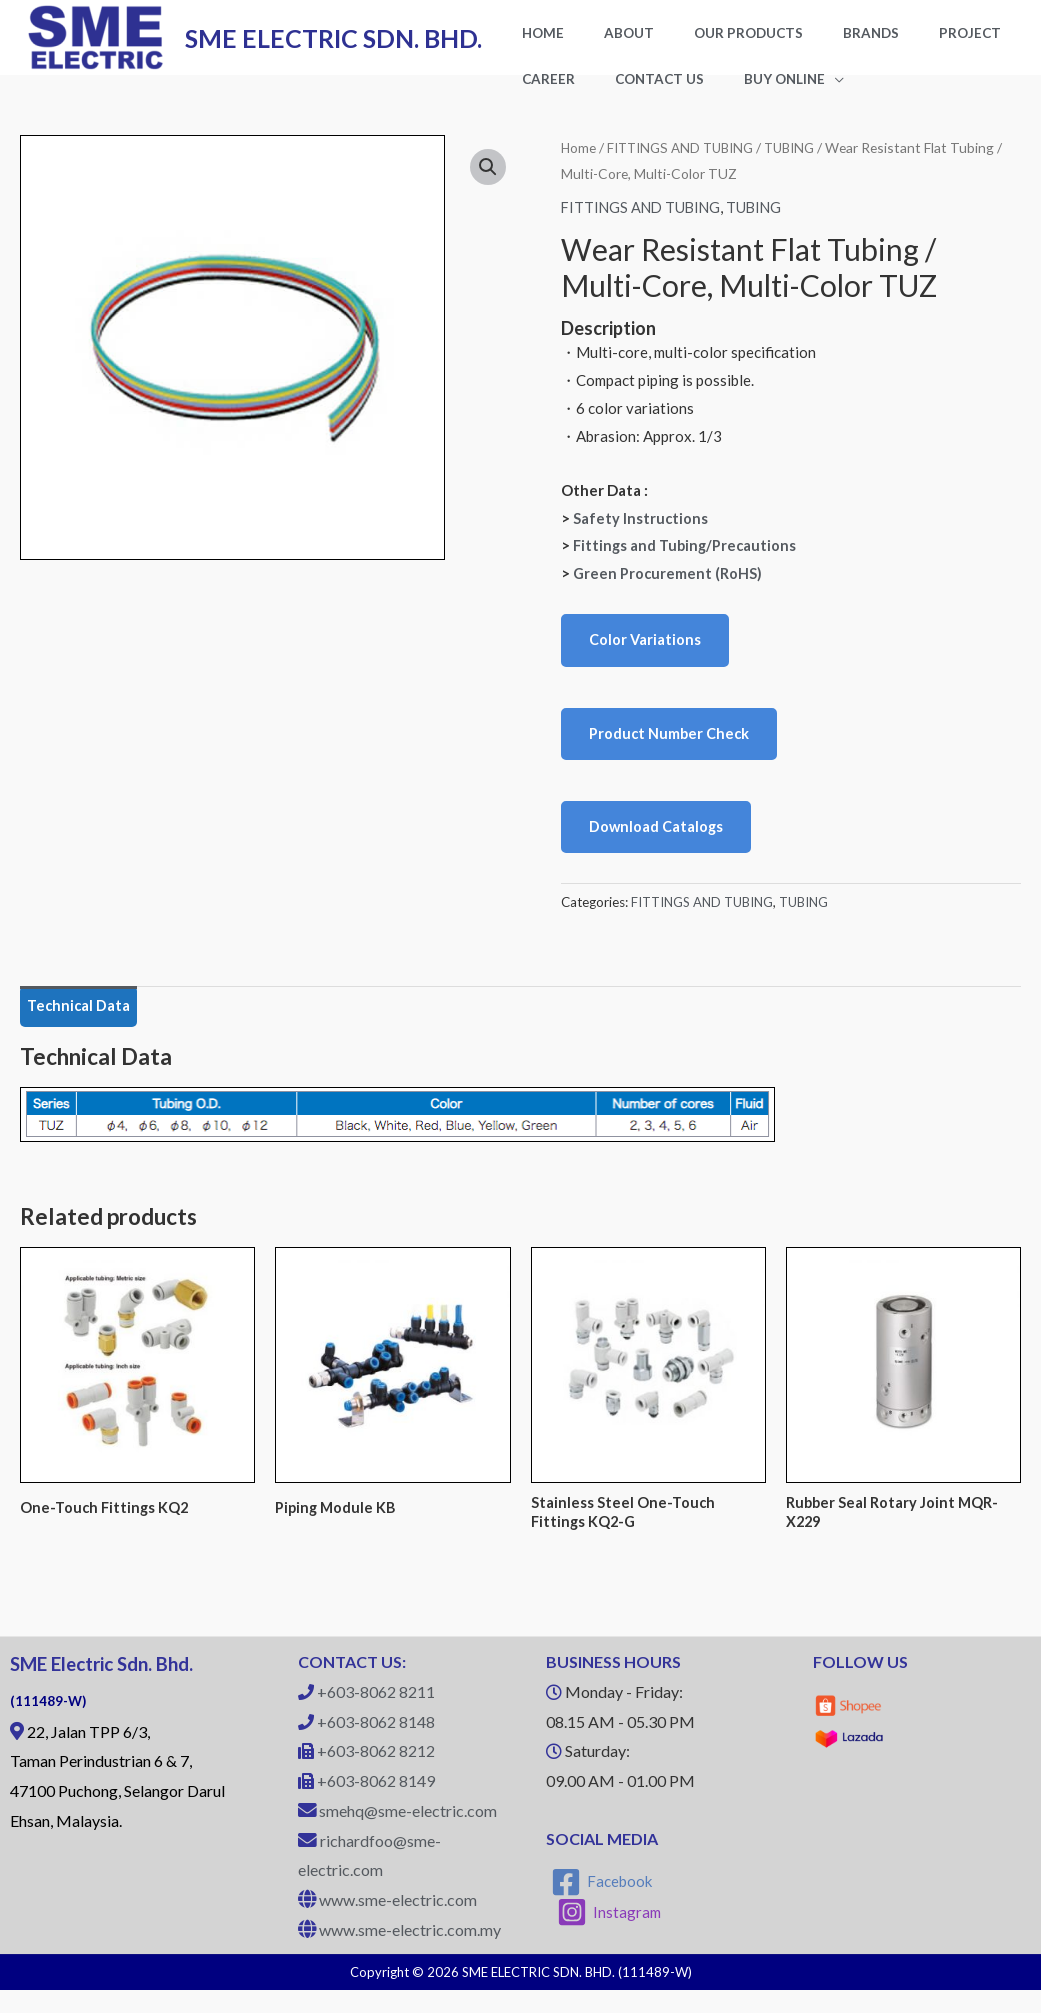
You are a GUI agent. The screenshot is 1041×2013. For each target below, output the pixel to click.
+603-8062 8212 (376, 1774)
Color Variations (645, 657)
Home (579, 164)
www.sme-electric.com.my (410, 1952)
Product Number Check (670, 751)
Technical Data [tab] (80, 1026)
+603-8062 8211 (376, 1715)
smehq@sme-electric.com (408, 1833)
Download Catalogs (657, 845)
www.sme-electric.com (398, 1923)
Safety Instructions (641, 534)
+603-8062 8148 (376, 1744)
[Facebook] (602, 1905)
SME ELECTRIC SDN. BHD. (333, 46)
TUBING (800, 164)
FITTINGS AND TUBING (685, 164)
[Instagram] (610, 1936)
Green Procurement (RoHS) (668, 590)
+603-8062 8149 (376, 1804)
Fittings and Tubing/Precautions (687, 562)
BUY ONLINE (661, 94)
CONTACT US (556, 94)
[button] (488, 185)
